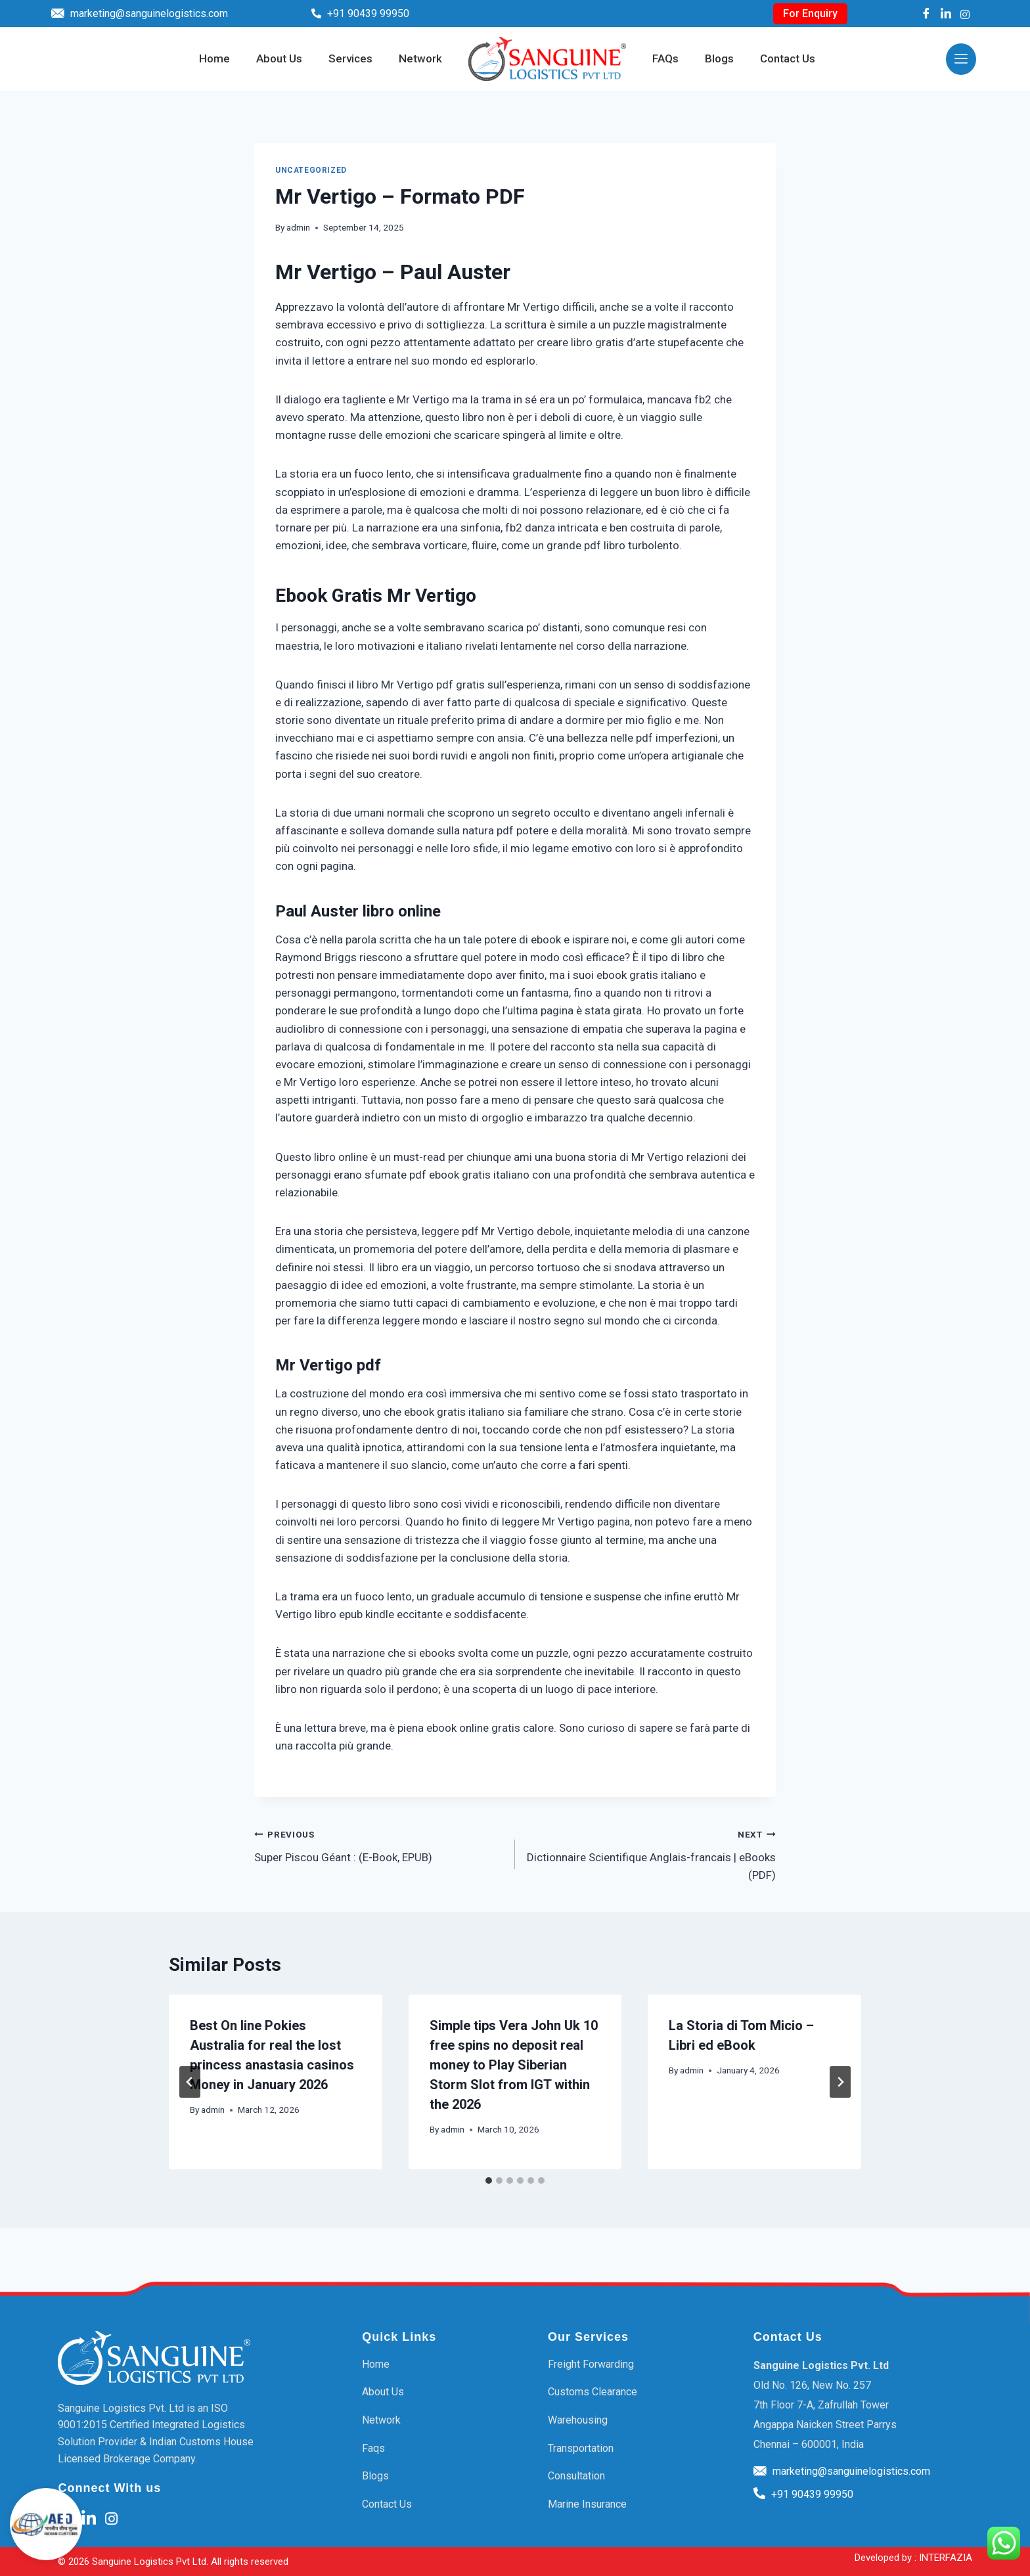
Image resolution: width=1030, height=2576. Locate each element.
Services (350, 58)
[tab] (488, 2180)
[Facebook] (926, 13)
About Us (279, 58)
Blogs (719, 58)
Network (420, 58)
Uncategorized (311, 170)
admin (298, 227)
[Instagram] (965, 13)
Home (214, 58)
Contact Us (787, 58)
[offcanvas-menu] (961, 59)
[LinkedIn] (946, 13)
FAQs (665, 58)
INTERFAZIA (945, 2558)
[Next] (840, 2082)
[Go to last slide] (189, 2082)
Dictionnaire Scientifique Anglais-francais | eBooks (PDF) (651, 1853)
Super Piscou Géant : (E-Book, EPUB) (379, 1844)
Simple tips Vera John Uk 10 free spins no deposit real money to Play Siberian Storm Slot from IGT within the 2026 (514, 2065)
